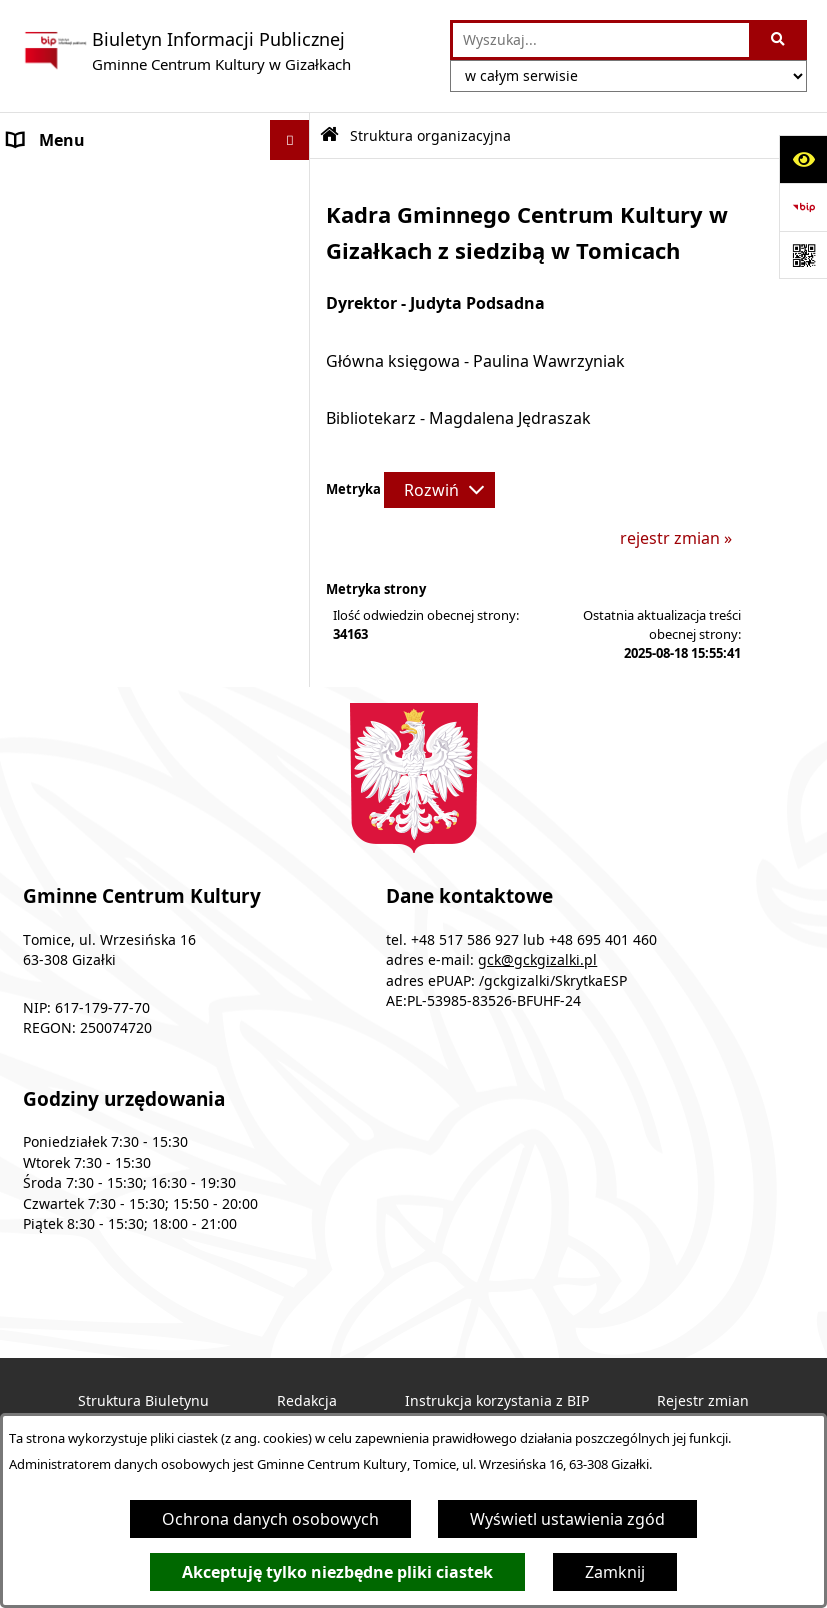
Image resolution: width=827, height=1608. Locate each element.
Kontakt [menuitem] (38, 500)
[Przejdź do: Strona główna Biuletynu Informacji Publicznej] (329, 135)
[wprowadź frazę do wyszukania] (601, 40)
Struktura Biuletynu (143, 1401)
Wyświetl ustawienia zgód (567, 1519)
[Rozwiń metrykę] (439, 490)
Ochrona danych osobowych (270, 1519)
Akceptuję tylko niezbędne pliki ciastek (337, 1572)
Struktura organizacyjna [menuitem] (99, 260)
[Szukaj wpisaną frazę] (779, 40)
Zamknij (615, 1572)
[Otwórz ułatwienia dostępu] (803, 159)
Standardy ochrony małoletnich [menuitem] (127, 460)
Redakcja (307, 1401)
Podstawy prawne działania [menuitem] (111, 220)
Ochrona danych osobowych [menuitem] (116, 420)
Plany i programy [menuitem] (72, 300)
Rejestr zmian (703, 1401)
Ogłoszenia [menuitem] (50, 180)
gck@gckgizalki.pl (537, 960)
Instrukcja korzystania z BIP (497, 1401)
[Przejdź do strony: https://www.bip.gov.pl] (803, 207)
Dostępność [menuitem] (53, 340)
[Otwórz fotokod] (803, 255)
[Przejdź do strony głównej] (185, 51)
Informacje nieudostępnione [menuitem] (116, 380)
